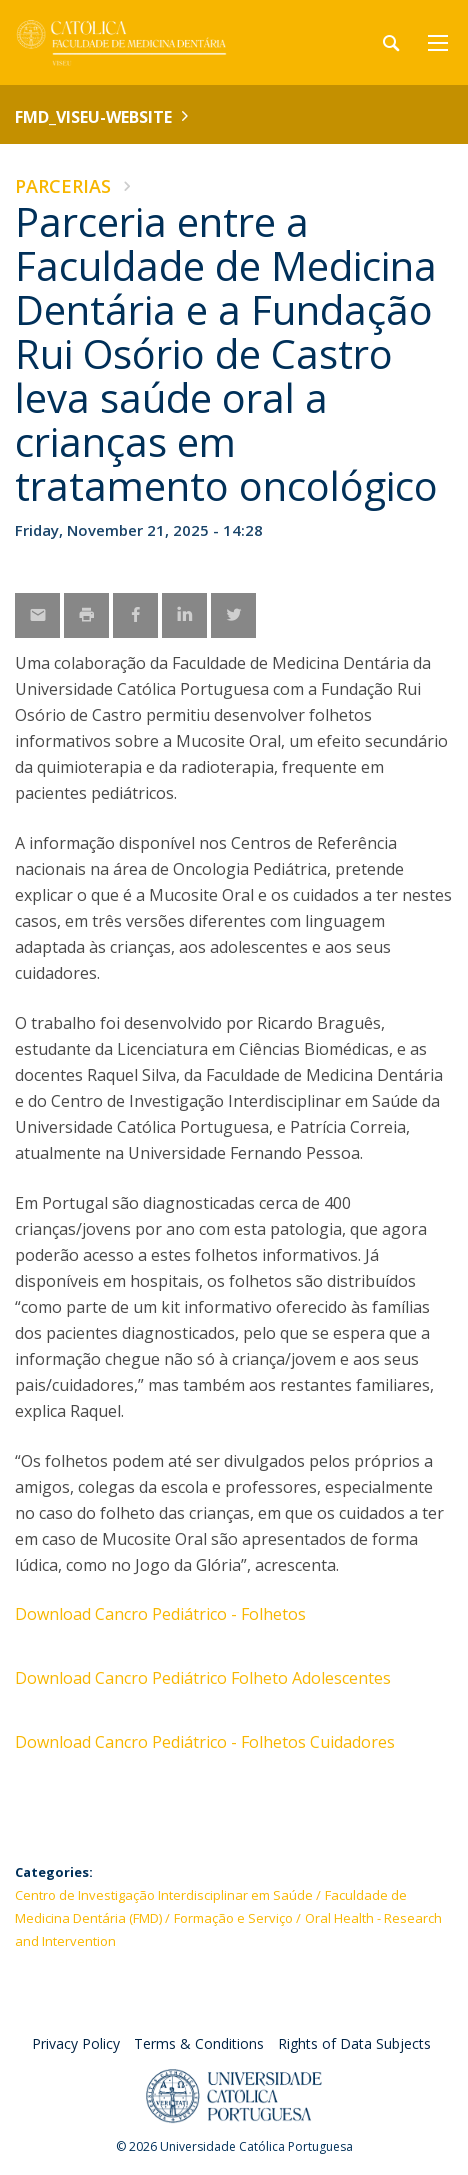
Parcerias (63, 186)
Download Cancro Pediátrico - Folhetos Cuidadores (205, 1742)
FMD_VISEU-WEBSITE (93, 117)
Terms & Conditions (199, 2043)
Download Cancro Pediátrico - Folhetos (160, 1614)
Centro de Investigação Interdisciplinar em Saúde (164, 1895)
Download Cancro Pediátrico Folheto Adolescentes (203, 1678)
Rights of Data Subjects (354, 2043)
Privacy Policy (76, 2043)
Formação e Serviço (233, 1918)
